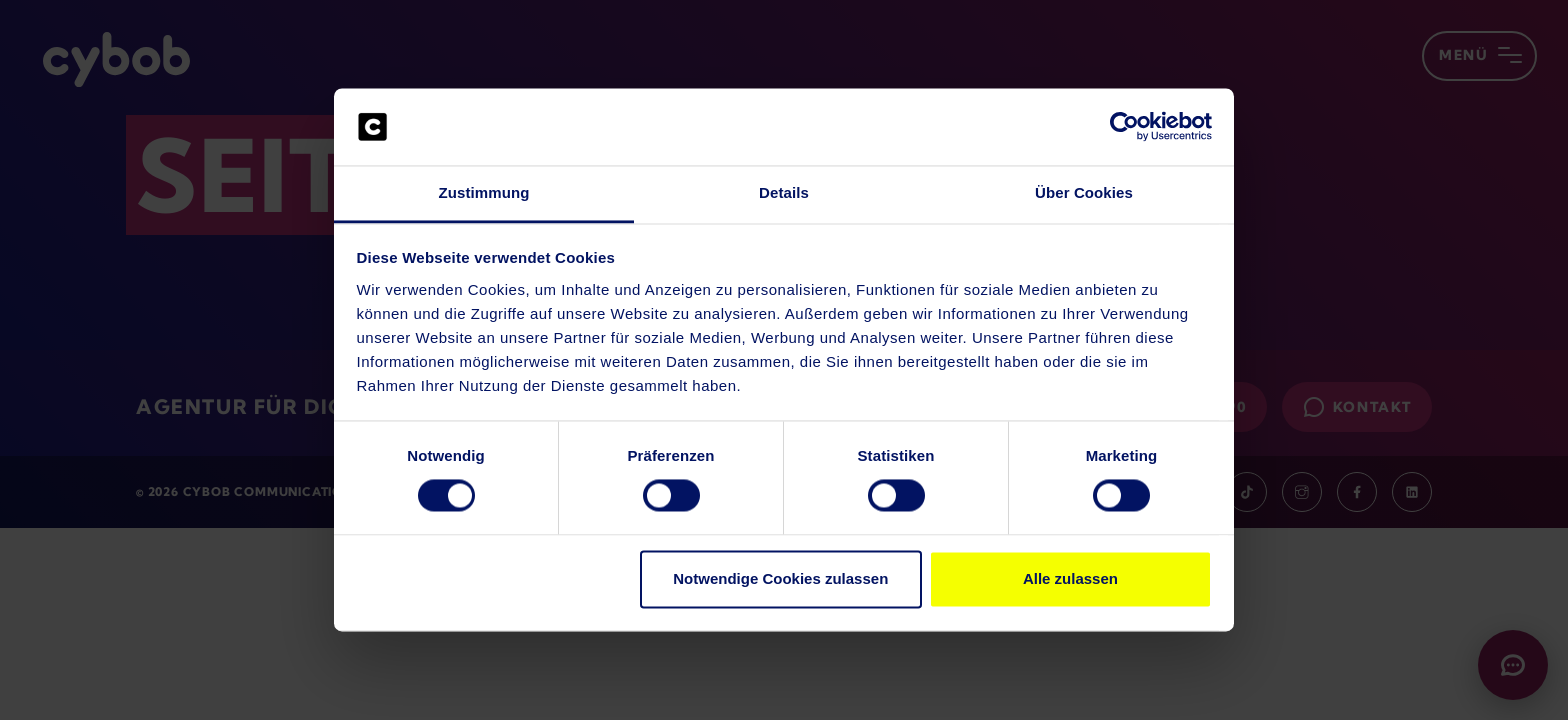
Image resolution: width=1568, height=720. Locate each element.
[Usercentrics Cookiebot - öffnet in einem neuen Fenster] (1124, 127)
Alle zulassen (1070, 578)
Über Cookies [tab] (1084, 192)
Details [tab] (784, 192)
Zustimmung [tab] (484, 192)
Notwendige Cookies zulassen (780, 578)
